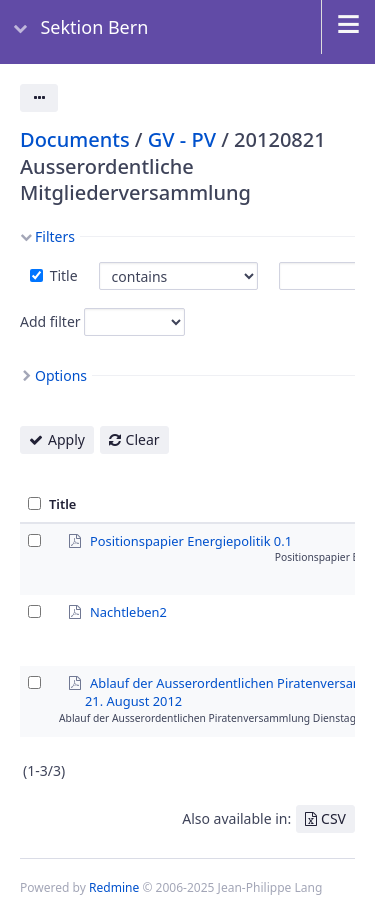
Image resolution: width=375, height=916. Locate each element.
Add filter (50, 321)
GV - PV (182, 139)
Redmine (114, 887)
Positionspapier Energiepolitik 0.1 (191, 540)
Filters (55, 236)
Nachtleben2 (128, 611)
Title (62, 275)
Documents (75, 139)
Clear (143, 439)
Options (61, 375)
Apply (66, 439)
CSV (333, 818)
